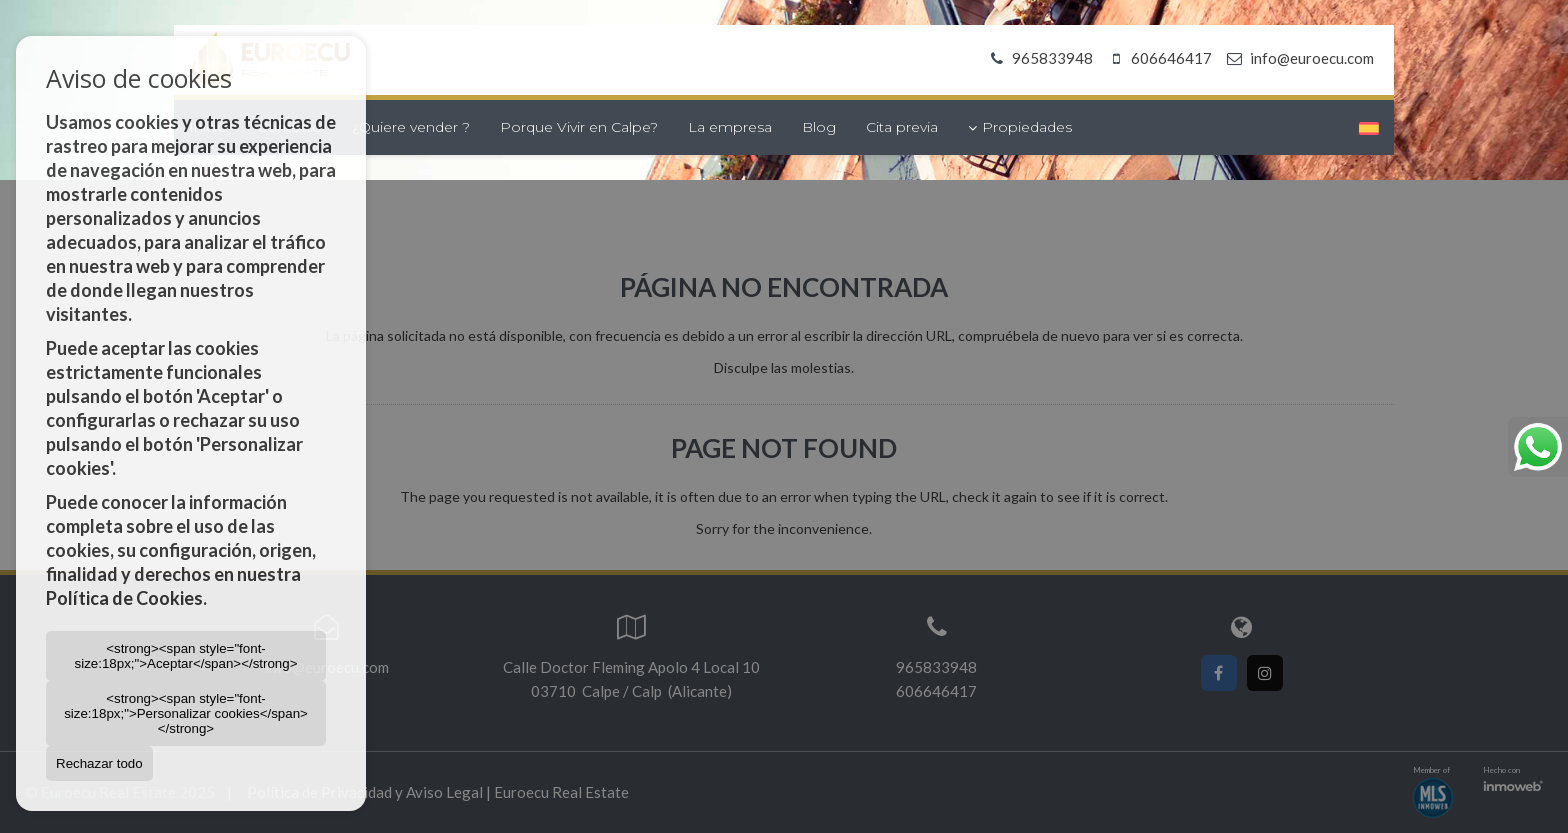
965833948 (1038, 58)
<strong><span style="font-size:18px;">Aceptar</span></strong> (186, 656)
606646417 (1157, 58)
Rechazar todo (99, 763)
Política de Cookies (124, 598)
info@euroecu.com (1312, 58)
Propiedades (1020, 127)
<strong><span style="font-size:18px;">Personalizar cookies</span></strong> (186, 713)
